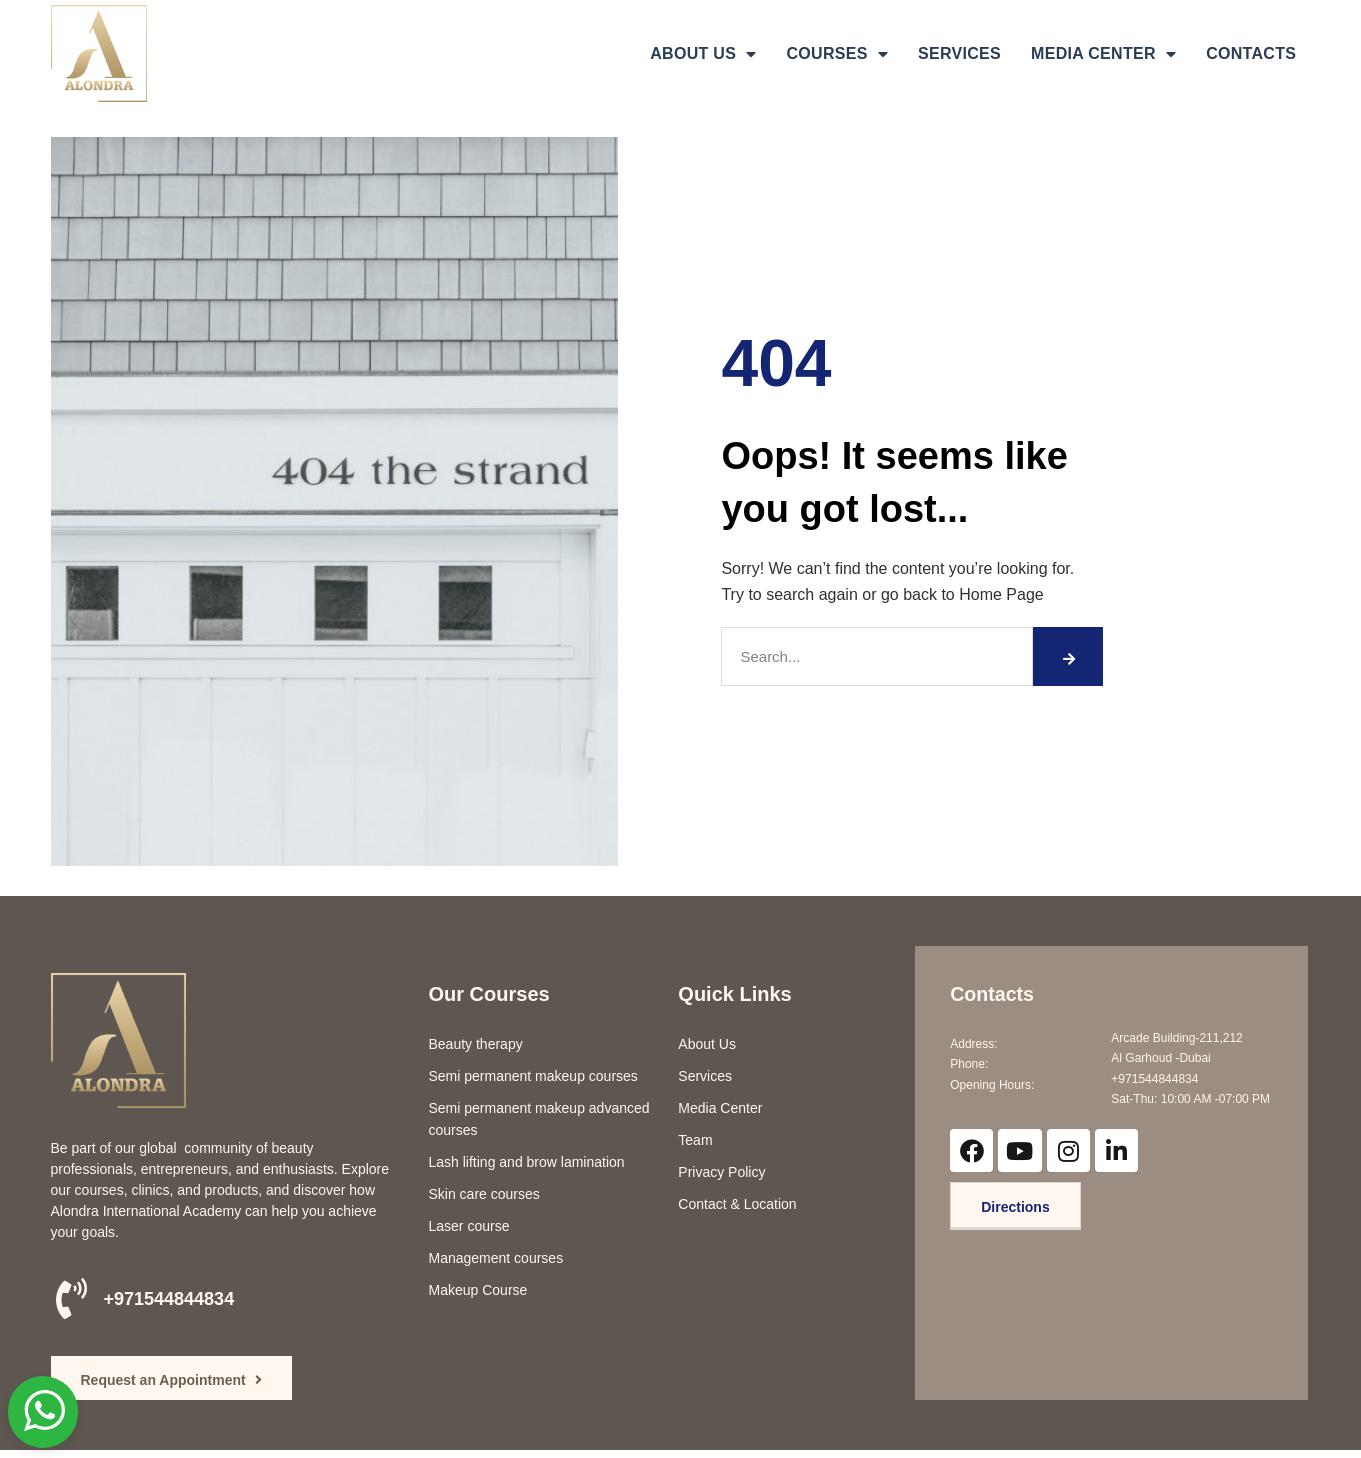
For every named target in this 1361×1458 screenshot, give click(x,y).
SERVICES (959, 53)
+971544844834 (169, 1299)
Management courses (496, 1258)
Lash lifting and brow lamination (527, 1162)
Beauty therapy (476, 1044)
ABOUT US (703, 54)
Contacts (993, 994)
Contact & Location (737, 1204)
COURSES (837, 54)
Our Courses (489, 994)
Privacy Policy (721, 1172)
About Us (707, 1044)
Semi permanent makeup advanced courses (539, 1119)
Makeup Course (478, 1290)
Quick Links (734, 994)
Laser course (469, 1226)
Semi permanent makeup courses (533, 1076)
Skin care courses (484, 1194)
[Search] (1068, 656)
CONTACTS (1251, 53)
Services (705, 1076)
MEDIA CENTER (1103, 54)
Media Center (720, 1108)
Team (695, 1140)
